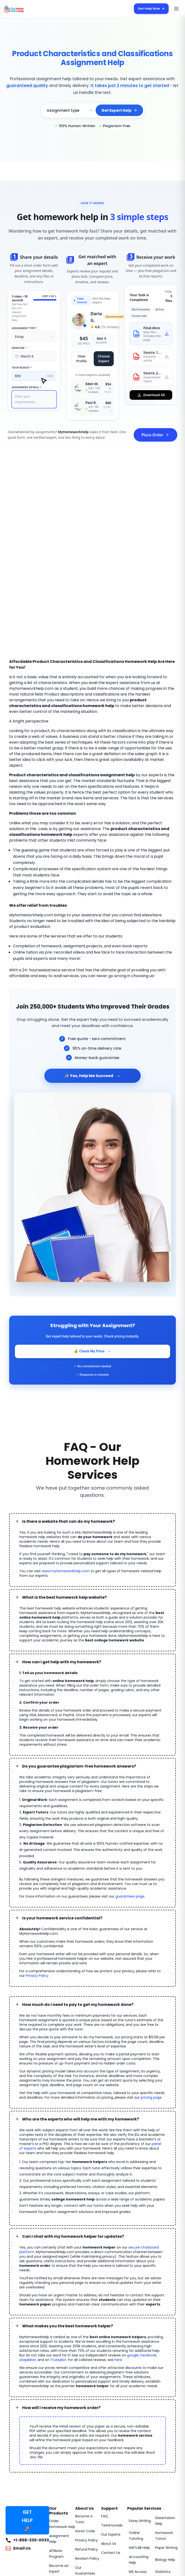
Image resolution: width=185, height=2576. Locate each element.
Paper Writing (166, 2547)
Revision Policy (87, 2558)
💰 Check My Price (92, 1351)
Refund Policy (86, 2549)
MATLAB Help (139, 2547)
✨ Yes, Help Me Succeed (92, 1075)
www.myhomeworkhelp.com (66, 1571)
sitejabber (27, 2359)
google (133, 2355)
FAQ (104, 2516)
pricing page (151, 2097)
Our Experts (110, 2534)
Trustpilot (58, 2359)
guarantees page (130, 1896)
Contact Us (110, 2552)
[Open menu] (176, 8)
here (118, 2359)
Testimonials (112, 2525)
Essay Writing (140, 2520)
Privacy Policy (37, 1975)
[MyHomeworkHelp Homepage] (23, 8)
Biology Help (165, 2559)
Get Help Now (151, 8)
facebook (148, 2355)
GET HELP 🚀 (27, 2520)
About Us (108, 2543)
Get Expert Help (119, 110)
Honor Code (85, 2531)
